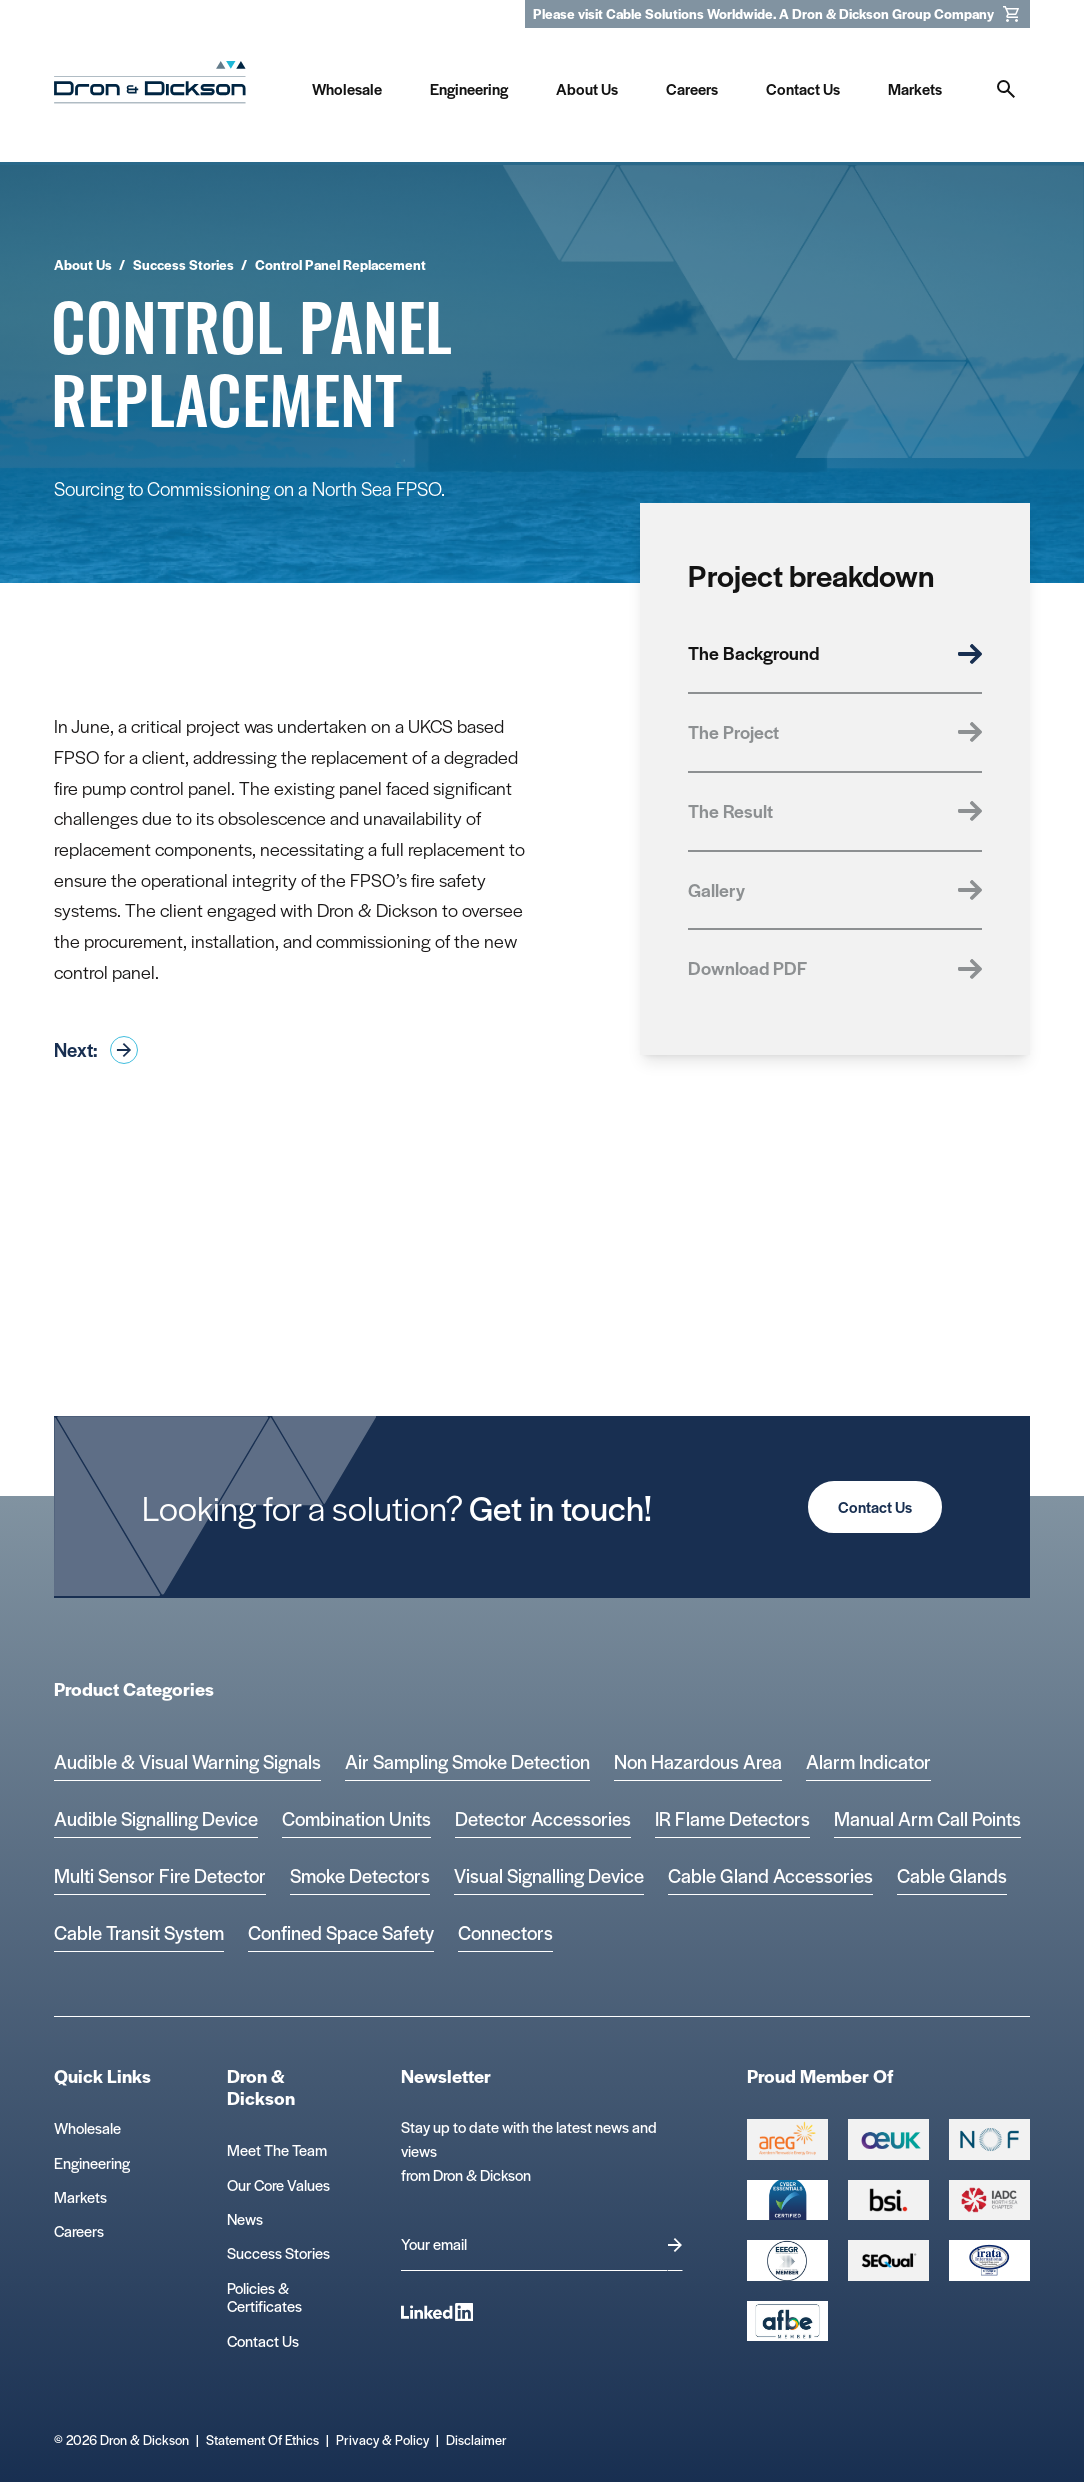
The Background (835, 652)
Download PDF (835, 967)
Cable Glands (952, 1875)
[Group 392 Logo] (989, 2200)
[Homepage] (150, 86)
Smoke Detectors (360, 1875)
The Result (835, 810)
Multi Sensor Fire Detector (160, 1875)
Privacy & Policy (382, 2439)
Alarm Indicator (868, 1761)
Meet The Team (277, 2149)
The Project (835, 731)
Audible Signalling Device (156, 1818)
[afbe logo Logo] (787, 2321)
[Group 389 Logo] (888, 2200)
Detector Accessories (543, 1818)
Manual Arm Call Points (927, 1818)
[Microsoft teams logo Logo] (989, 2260)
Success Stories (278, 2252)
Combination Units (356, 1818)
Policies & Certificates (264, 2296)
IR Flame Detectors (732, 1818)
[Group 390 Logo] (888, 2260)
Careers (79, 2230)
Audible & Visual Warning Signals (187, 1761)
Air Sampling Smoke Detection (467, 1761)
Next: (96, 1050)
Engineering (92, 2162)
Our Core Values (278, 2184)
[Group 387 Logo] (787, 2139)
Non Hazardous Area (698, 1761)
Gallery (835, 889)
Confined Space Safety (341, 1932)
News (245, 2218)
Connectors (505, 1932)
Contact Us (875, 1506)
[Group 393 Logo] (989, 2139)
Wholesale (87, 2127)
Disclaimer (476, 2439)
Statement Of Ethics (262, 2439)
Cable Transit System (139, 1932)
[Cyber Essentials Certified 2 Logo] (787, 2200)
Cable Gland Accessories (770, 1875)
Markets (80, 2196)
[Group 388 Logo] (888, 2139)
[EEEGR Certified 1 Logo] (787, 2260)
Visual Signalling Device (549, 1875)
